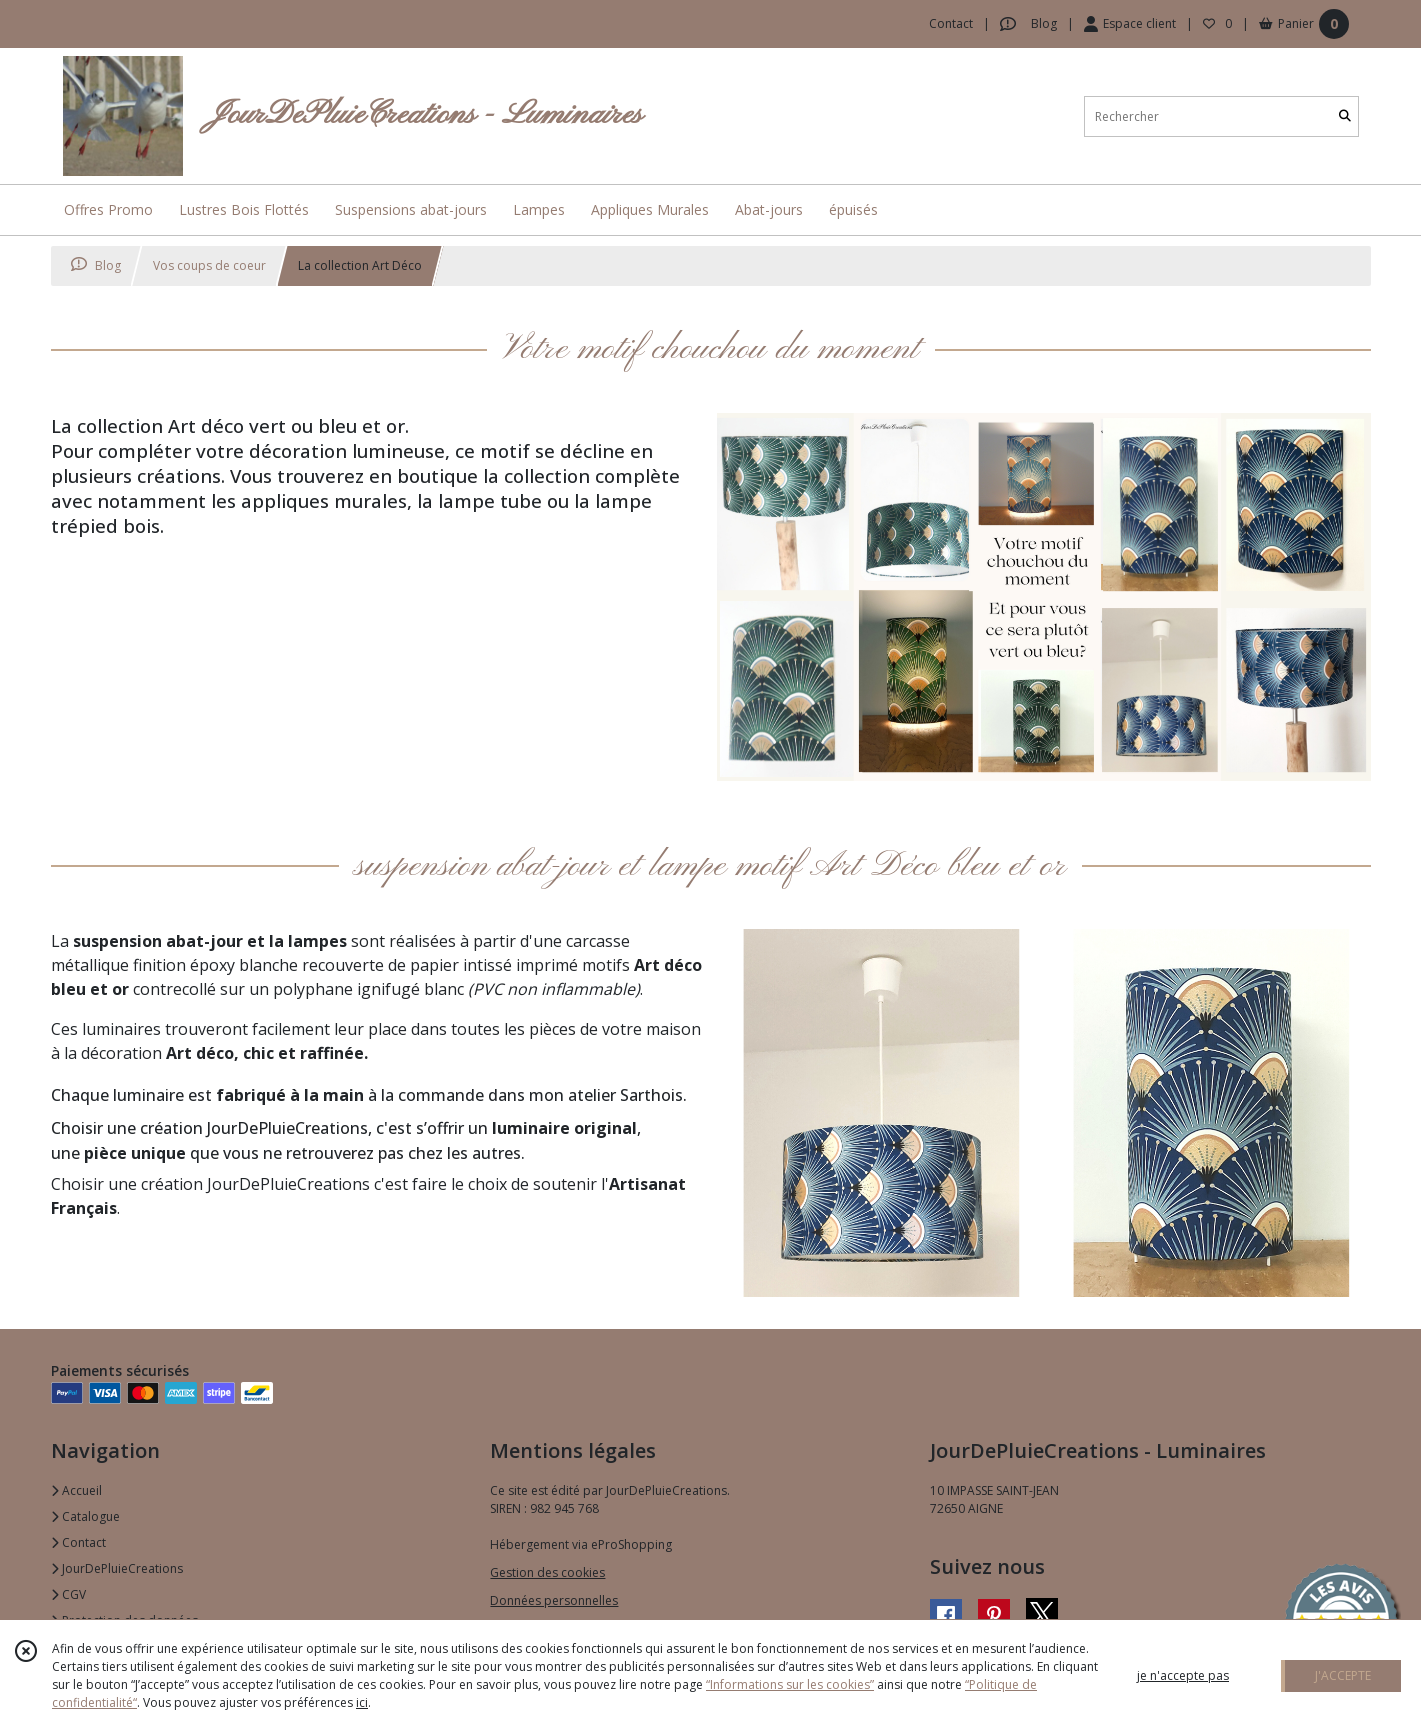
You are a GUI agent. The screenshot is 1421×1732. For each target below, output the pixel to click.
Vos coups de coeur (209, 265)
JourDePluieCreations (117, 1568)
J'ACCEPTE (1343, 1675)
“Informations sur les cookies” (790, 1684)
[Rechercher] (1345, 116)
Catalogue (85, 1516)
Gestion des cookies (547, 1572)
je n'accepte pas (1183, 1675)
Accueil (76, 1490)
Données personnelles (554, 1600)
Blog (96, 265)
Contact (951, 23)
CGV (68, 1594)
